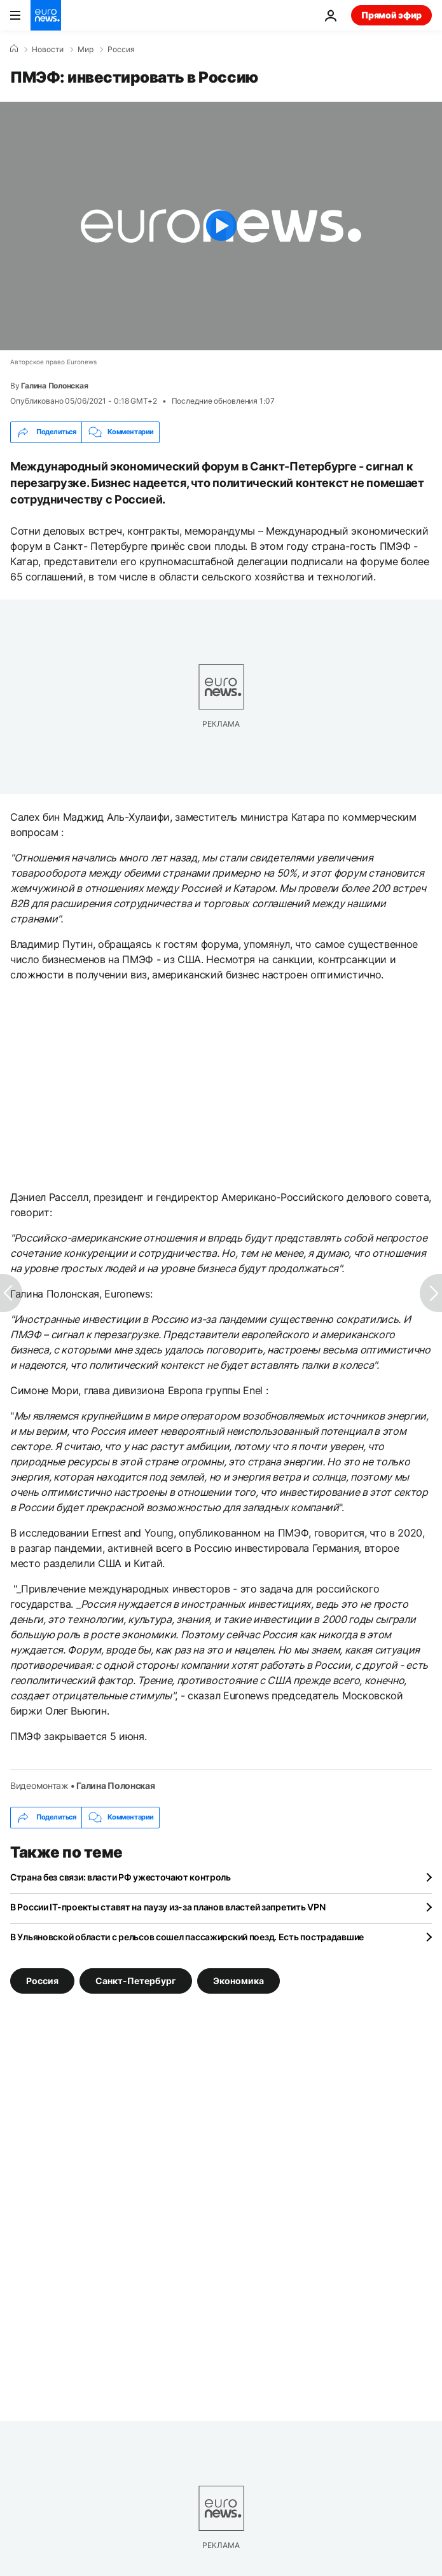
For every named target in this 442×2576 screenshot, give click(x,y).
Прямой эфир (391, 15)
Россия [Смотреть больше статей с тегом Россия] (42, 1980)
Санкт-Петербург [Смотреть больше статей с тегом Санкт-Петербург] (135, 1980)
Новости (48, 49)
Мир (85, 49)
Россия (121, 49)
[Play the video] (221, 226)
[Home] (14, 49)
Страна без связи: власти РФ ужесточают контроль (120, 1877)
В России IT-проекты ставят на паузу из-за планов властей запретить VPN (167, 1906)
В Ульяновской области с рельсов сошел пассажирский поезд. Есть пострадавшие (187, 1936)
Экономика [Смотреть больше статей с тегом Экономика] (238, 1980)
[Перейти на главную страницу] (46, 15)
